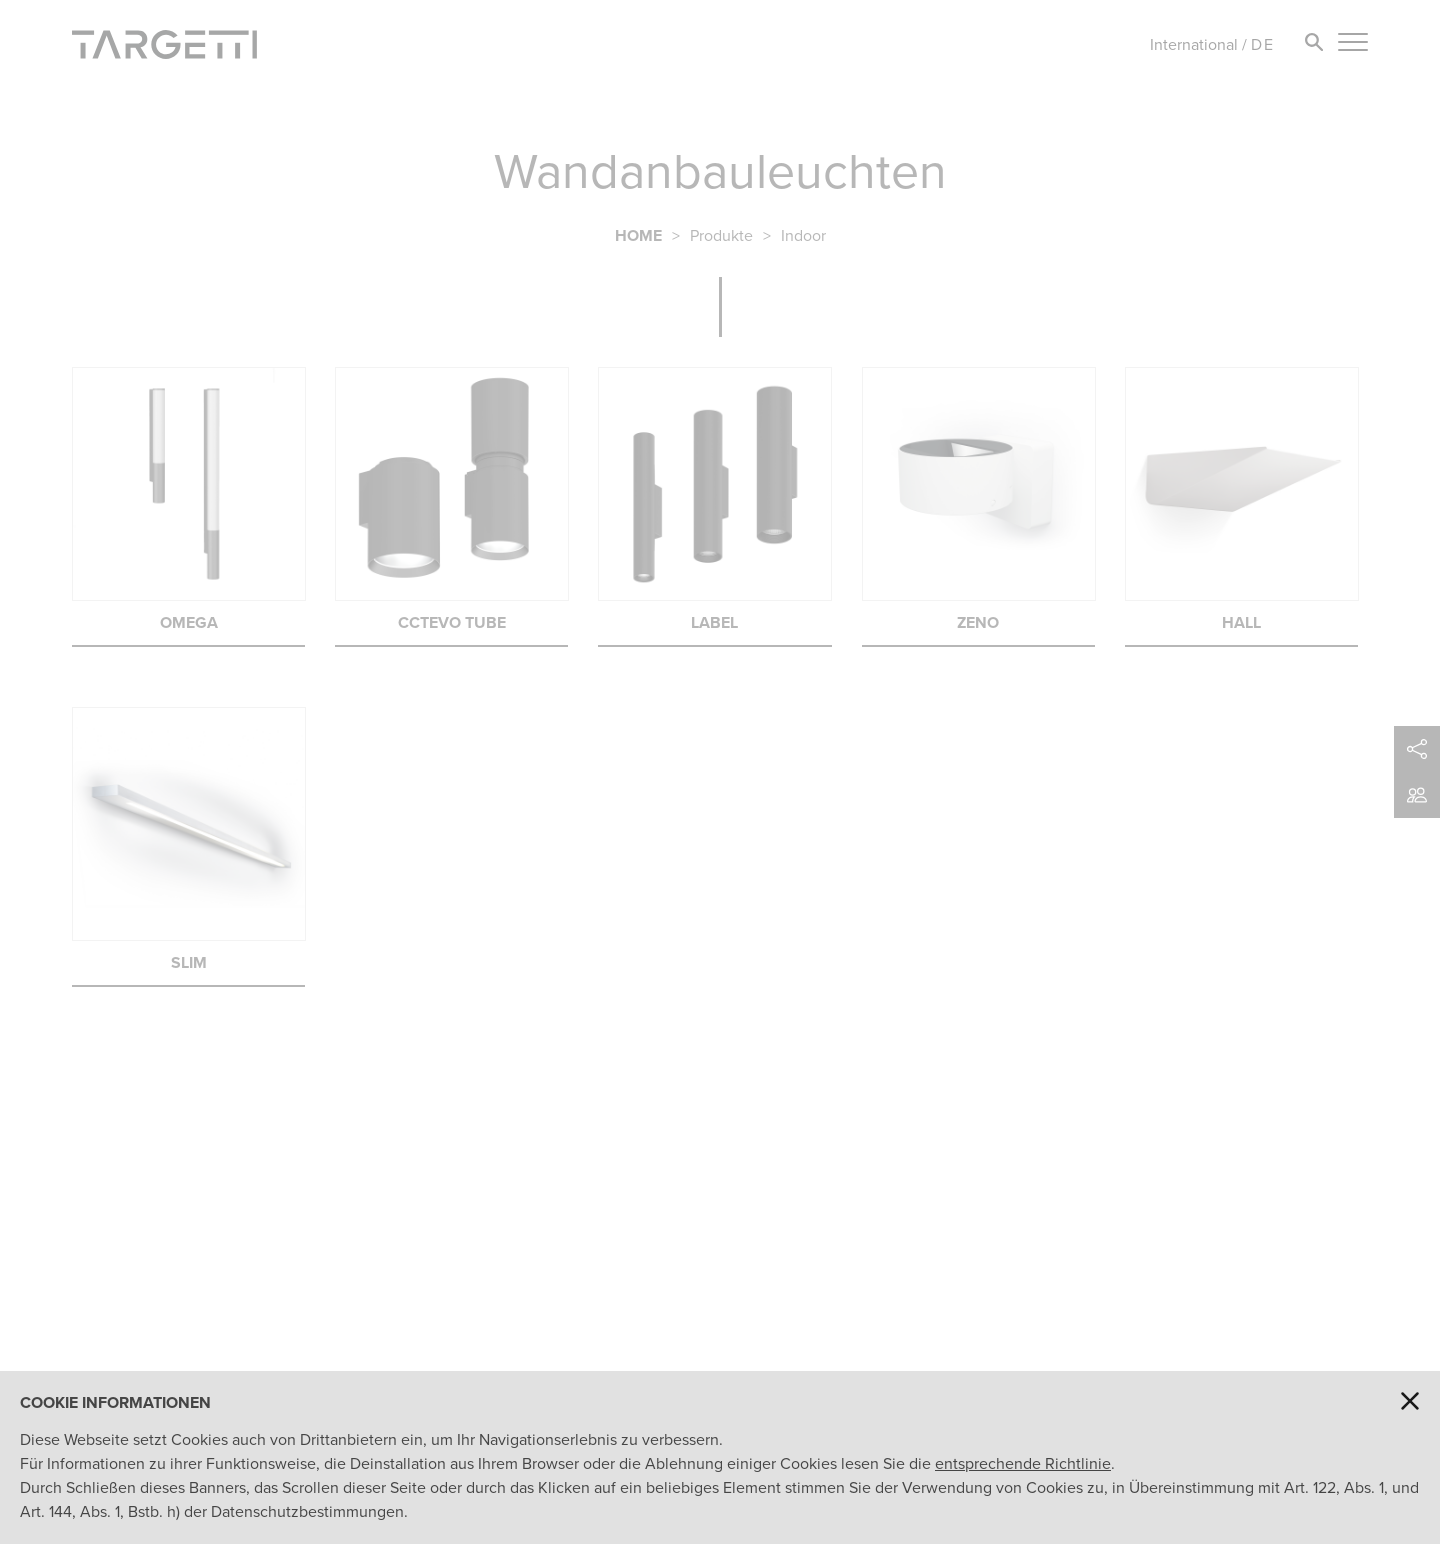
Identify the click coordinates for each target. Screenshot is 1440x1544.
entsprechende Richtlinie (1023, 1463)
